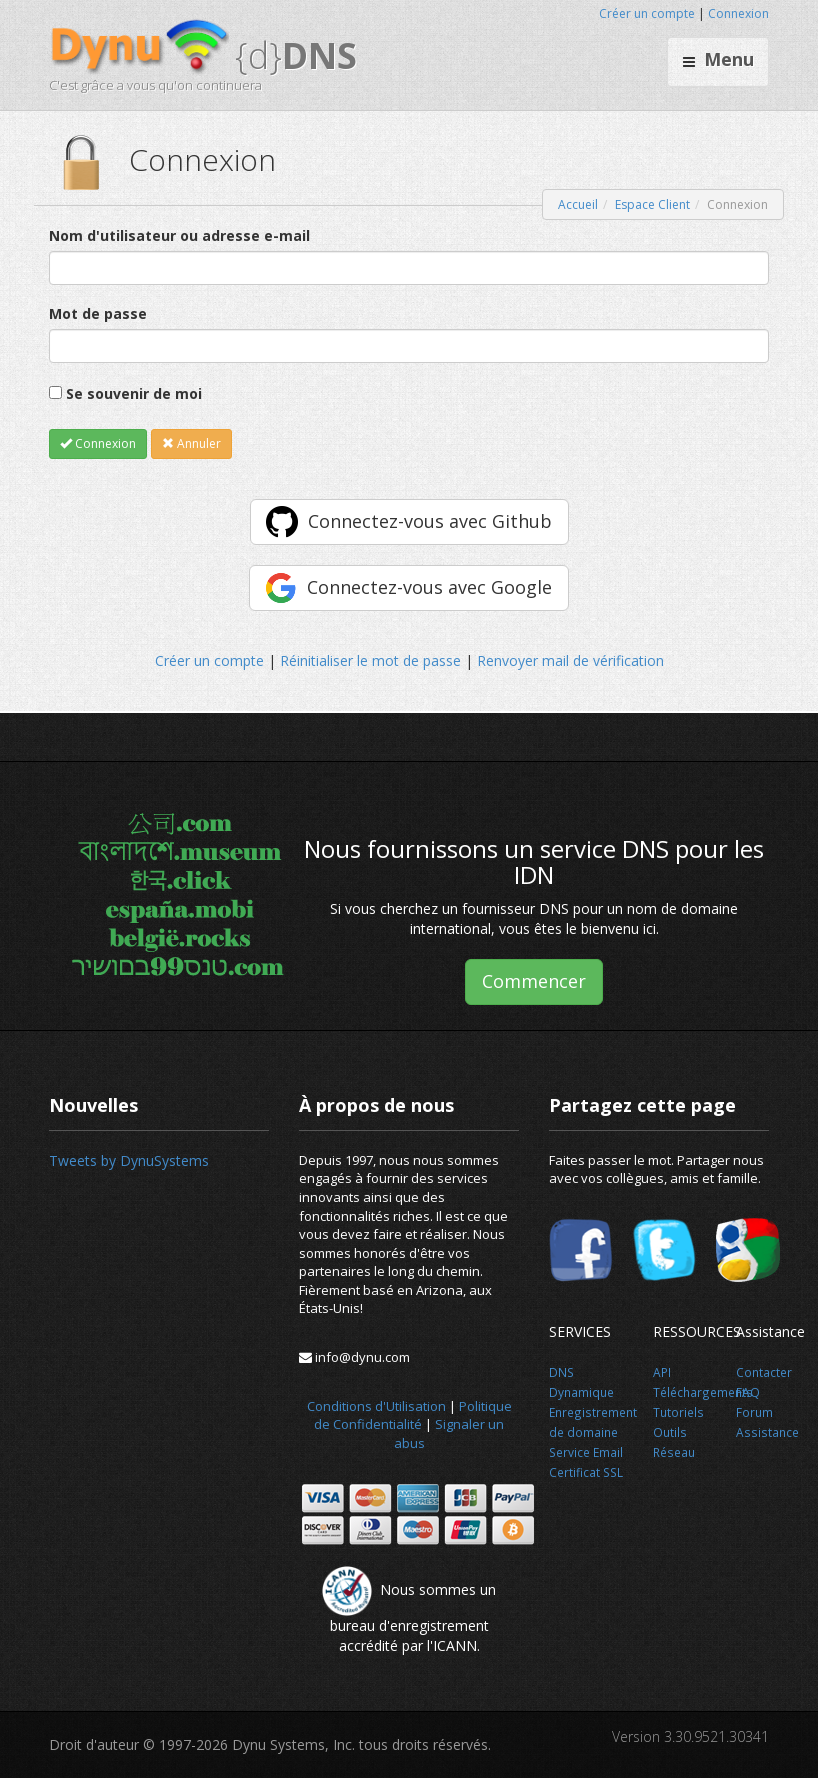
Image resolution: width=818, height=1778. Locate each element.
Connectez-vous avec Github (430, 521)
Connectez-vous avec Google (429, 587)
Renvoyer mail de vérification (570, 660)
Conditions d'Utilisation (376, 1406)
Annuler (191, 443)
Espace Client (652, 204)
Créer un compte (647, 13)
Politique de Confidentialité (413, 1415)
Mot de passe (98, 313)
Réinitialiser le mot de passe (370, 660)
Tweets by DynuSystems (129, 1160)
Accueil (578, 204)
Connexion (738, 13)
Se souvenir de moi (134, 393)
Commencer (534, 981)
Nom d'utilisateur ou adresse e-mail (179, 235)
